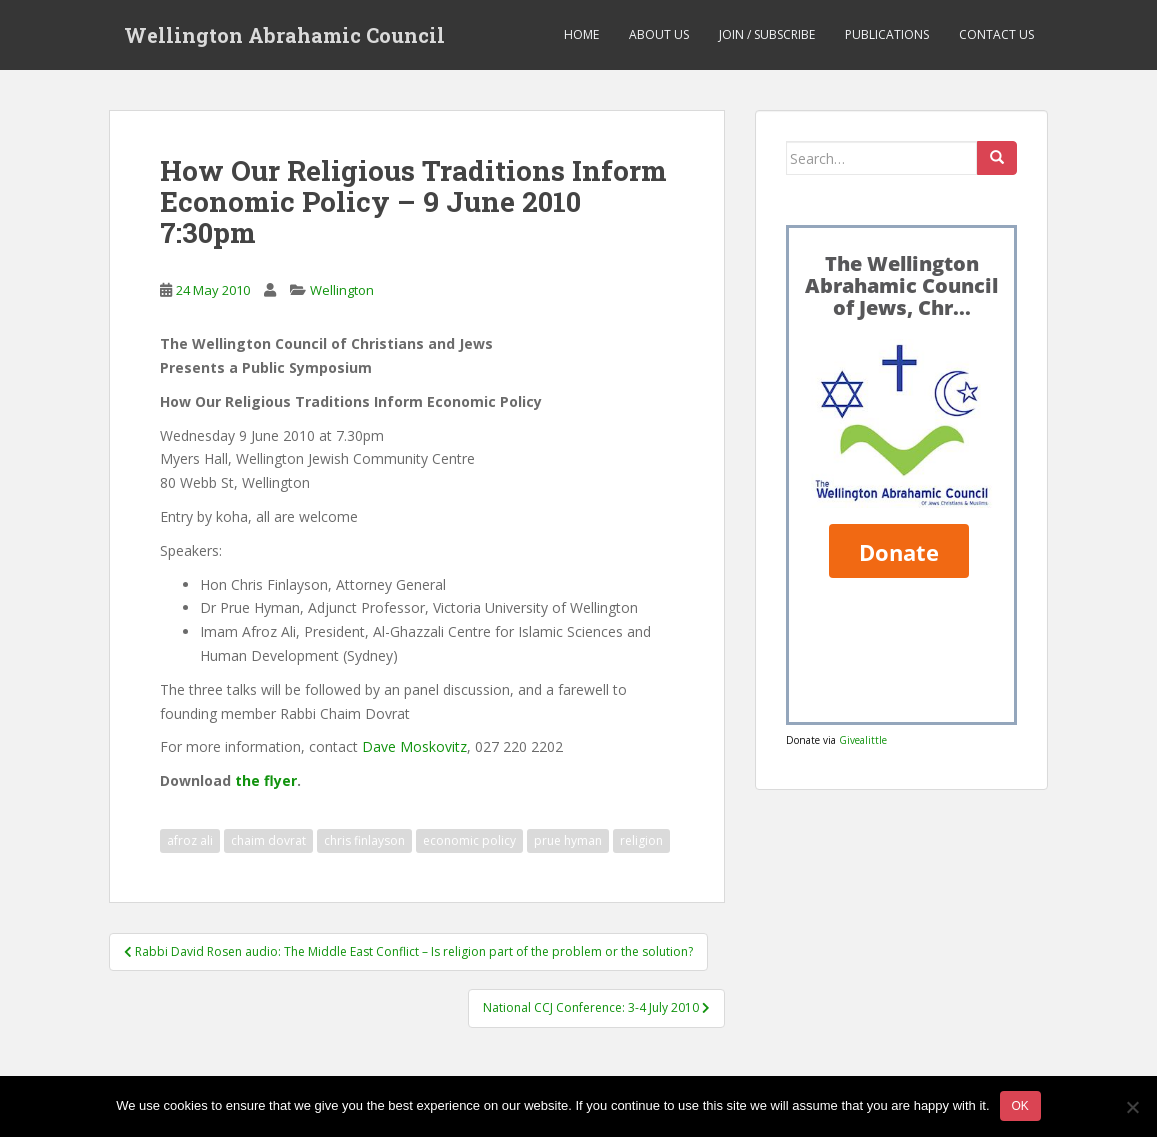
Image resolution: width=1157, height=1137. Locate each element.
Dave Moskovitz (414, 746)
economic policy (469, 840)
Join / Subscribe (767, 34)
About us (659, 34)
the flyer (266, 780)
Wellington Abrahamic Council (284, 35)
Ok (1020, 1106)
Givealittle (863, 740)
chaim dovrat (268, 840)
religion (641, 840)
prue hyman (568, 840)
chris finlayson (364, 840)
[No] (1132, 1107)
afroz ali (190, 840)
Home (581, 34)
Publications (887, 34)
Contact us (996, 34)
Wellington (342, 290)
